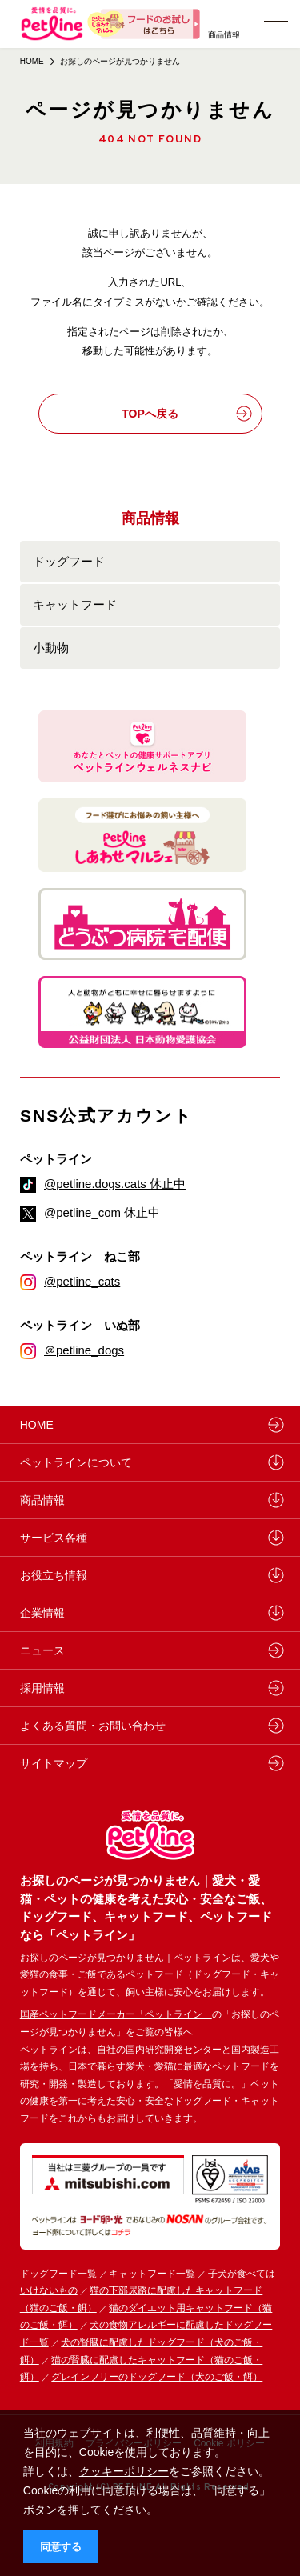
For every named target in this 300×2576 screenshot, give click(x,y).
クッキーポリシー (124, 2471)
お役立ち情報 (53, 1575)
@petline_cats (82, 1281)
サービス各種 (53, 1537)
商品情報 (224, 34)
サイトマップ (53, 1763)
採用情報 (42, 1688)
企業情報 (42, 1612)
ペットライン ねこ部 (80, 1256)
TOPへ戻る (186, 414)
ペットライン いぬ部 (80, 1325)
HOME (32, 61)
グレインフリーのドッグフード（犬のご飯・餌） (156, 2376)
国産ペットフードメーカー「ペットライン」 (116, 2014)
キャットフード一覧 (152, 2273)
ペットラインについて (76, 1462)
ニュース (42, 1650)
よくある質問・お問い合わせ (93, 1725)
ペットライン (56, 1159)
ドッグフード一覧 (58, 2273)
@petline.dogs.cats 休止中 (115, 1183)
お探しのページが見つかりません (120, 61)
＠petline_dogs (84, 1350)
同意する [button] (61, 2547)
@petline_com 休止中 (102, 1212)
